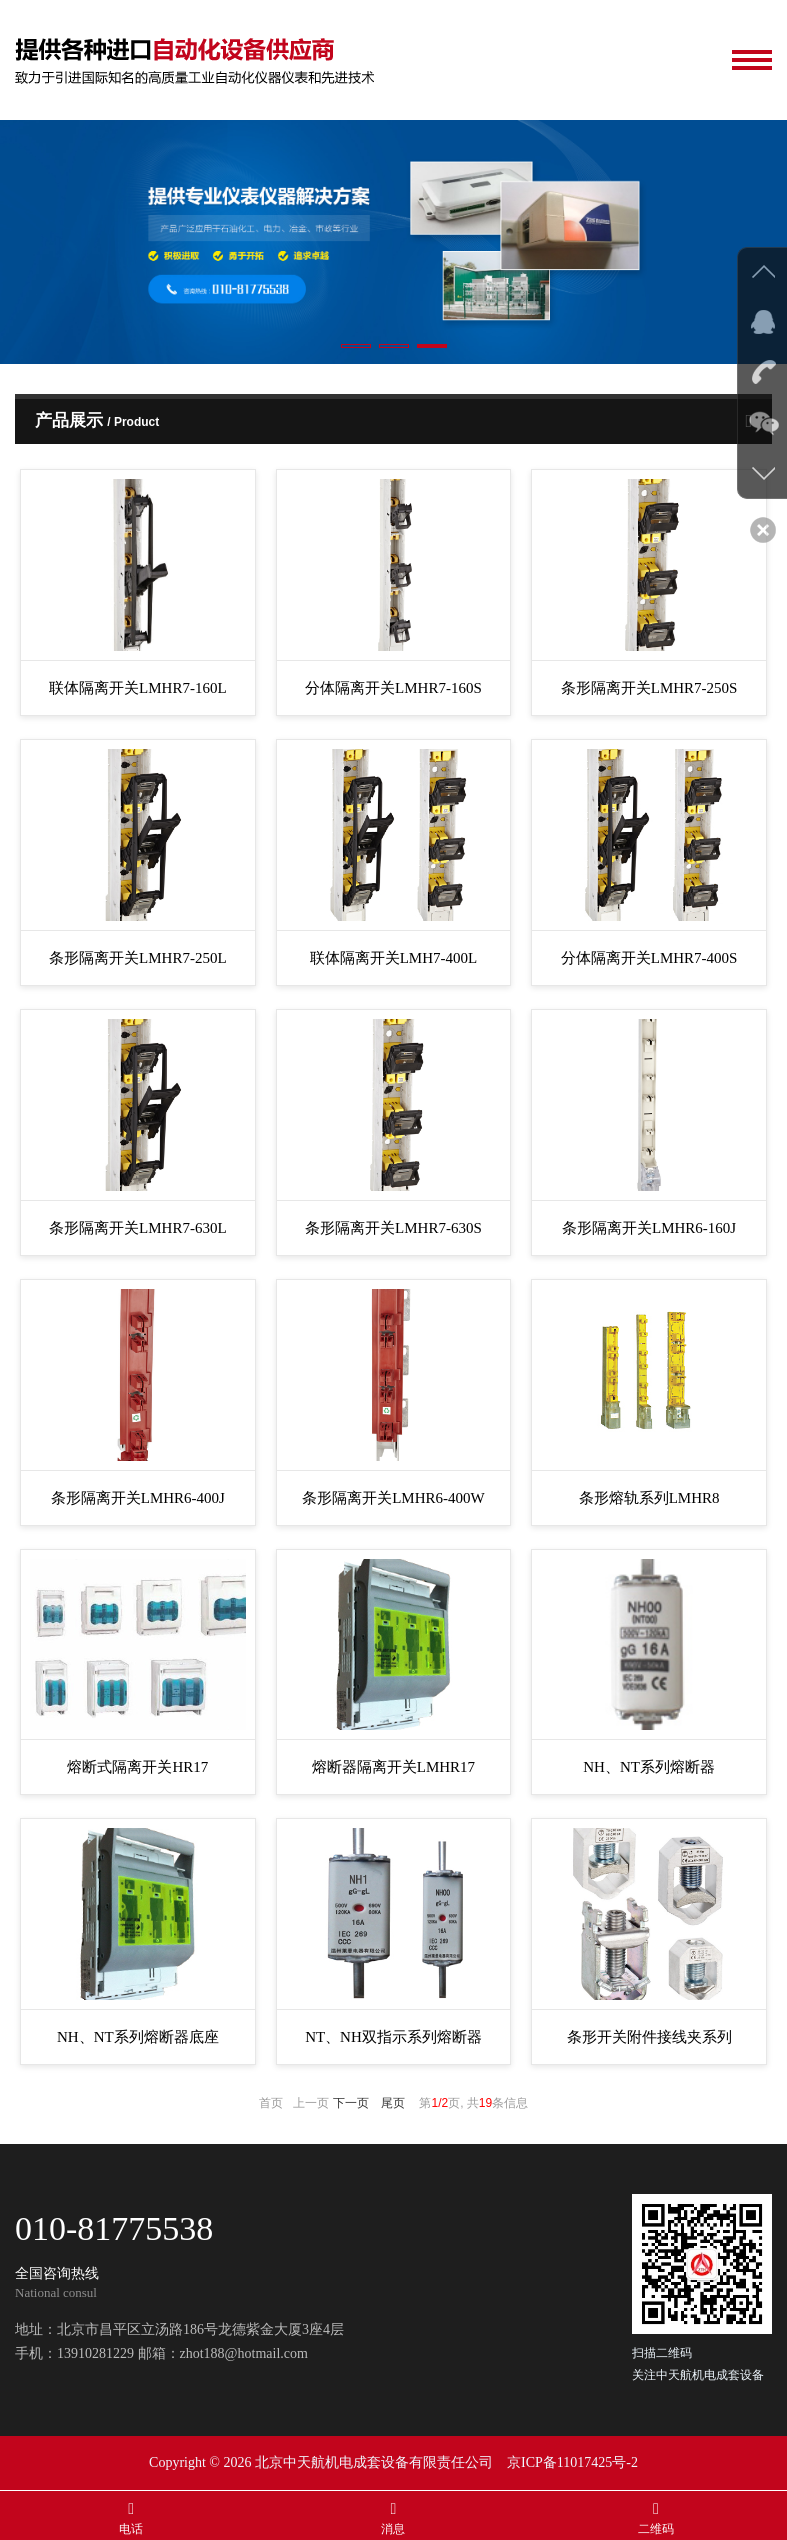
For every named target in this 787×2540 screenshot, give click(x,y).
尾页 (393, 2103)
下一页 (351, 2103)
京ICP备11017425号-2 (572, 2462)
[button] (356, 346)
